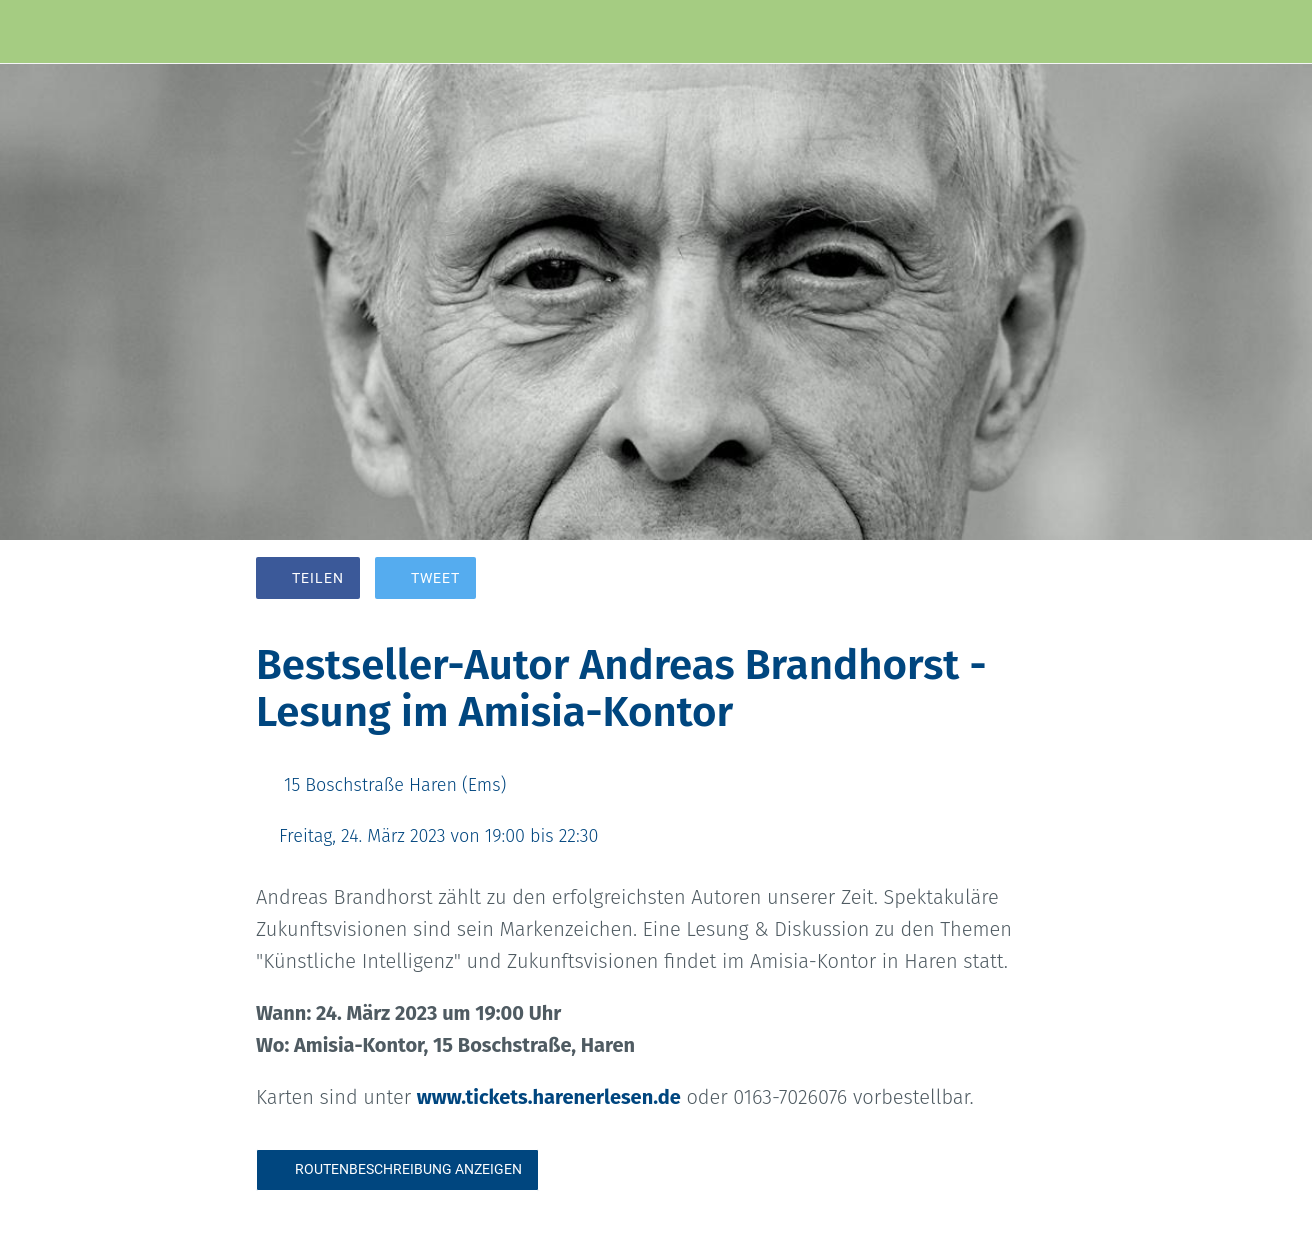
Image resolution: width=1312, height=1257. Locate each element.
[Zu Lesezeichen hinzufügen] (984, 580)
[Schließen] (32, 32)
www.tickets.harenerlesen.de (549, 1097)
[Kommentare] (1032, 580)
